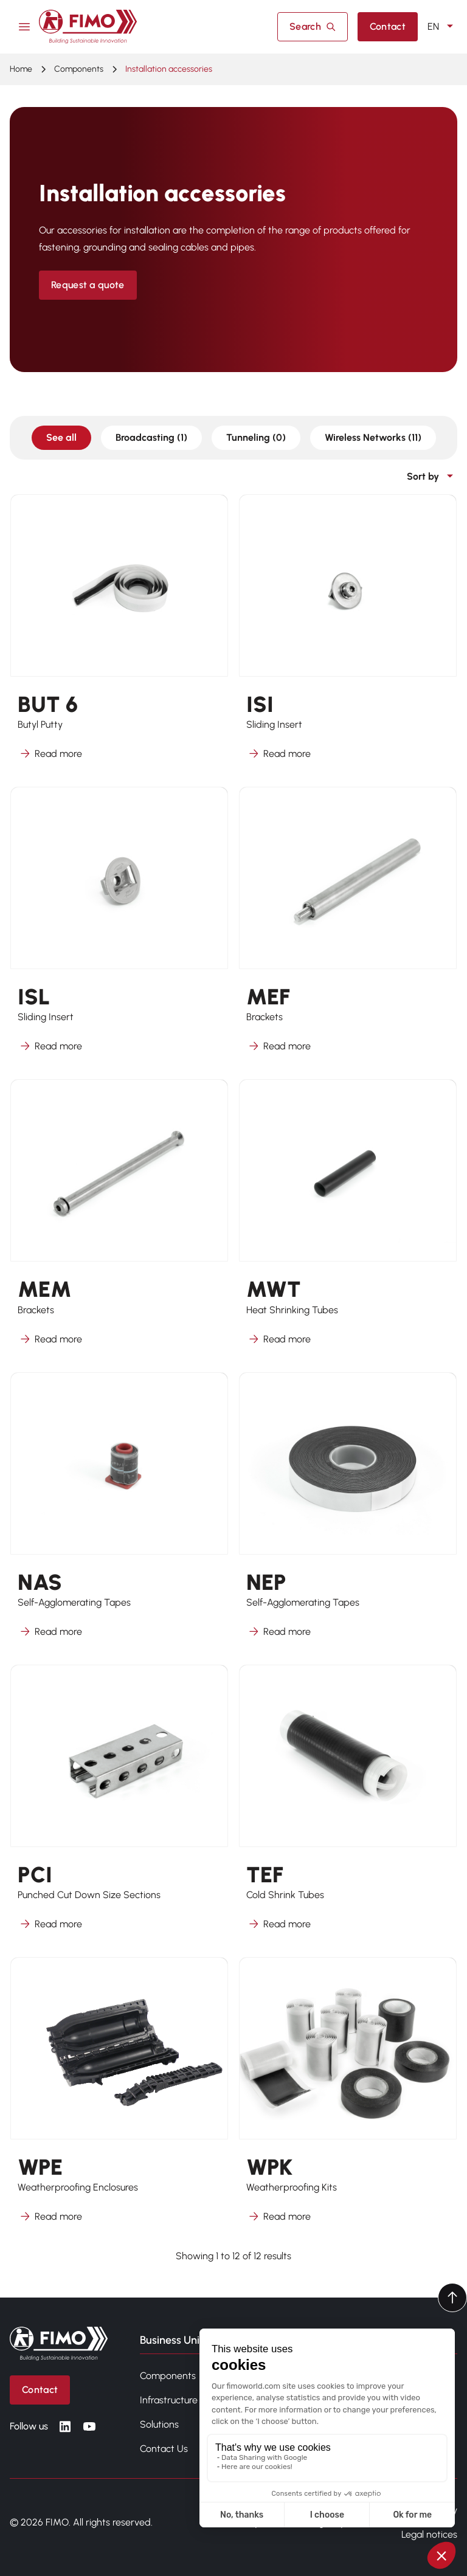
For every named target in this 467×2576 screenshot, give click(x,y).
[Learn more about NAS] (119, 1513)
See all (61, 437)
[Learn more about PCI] (119, 1805)
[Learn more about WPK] (347, 2097)
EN (442, 26)
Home (21, 69)
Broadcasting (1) (151, 437)
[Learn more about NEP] (347, 1513)
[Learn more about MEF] (347, 927)
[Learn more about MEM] (119, 1220)
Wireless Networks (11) (373, 437)
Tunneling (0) (256, 437)
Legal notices (429, 2534)
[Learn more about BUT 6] (119, 635)
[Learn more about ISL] (119, 927)
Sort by (432, 476)
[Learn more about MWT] (347, 1220)
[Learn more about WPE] (119, 2097)
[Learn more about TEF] (347, 1805)
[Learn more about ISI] (347, 635)
